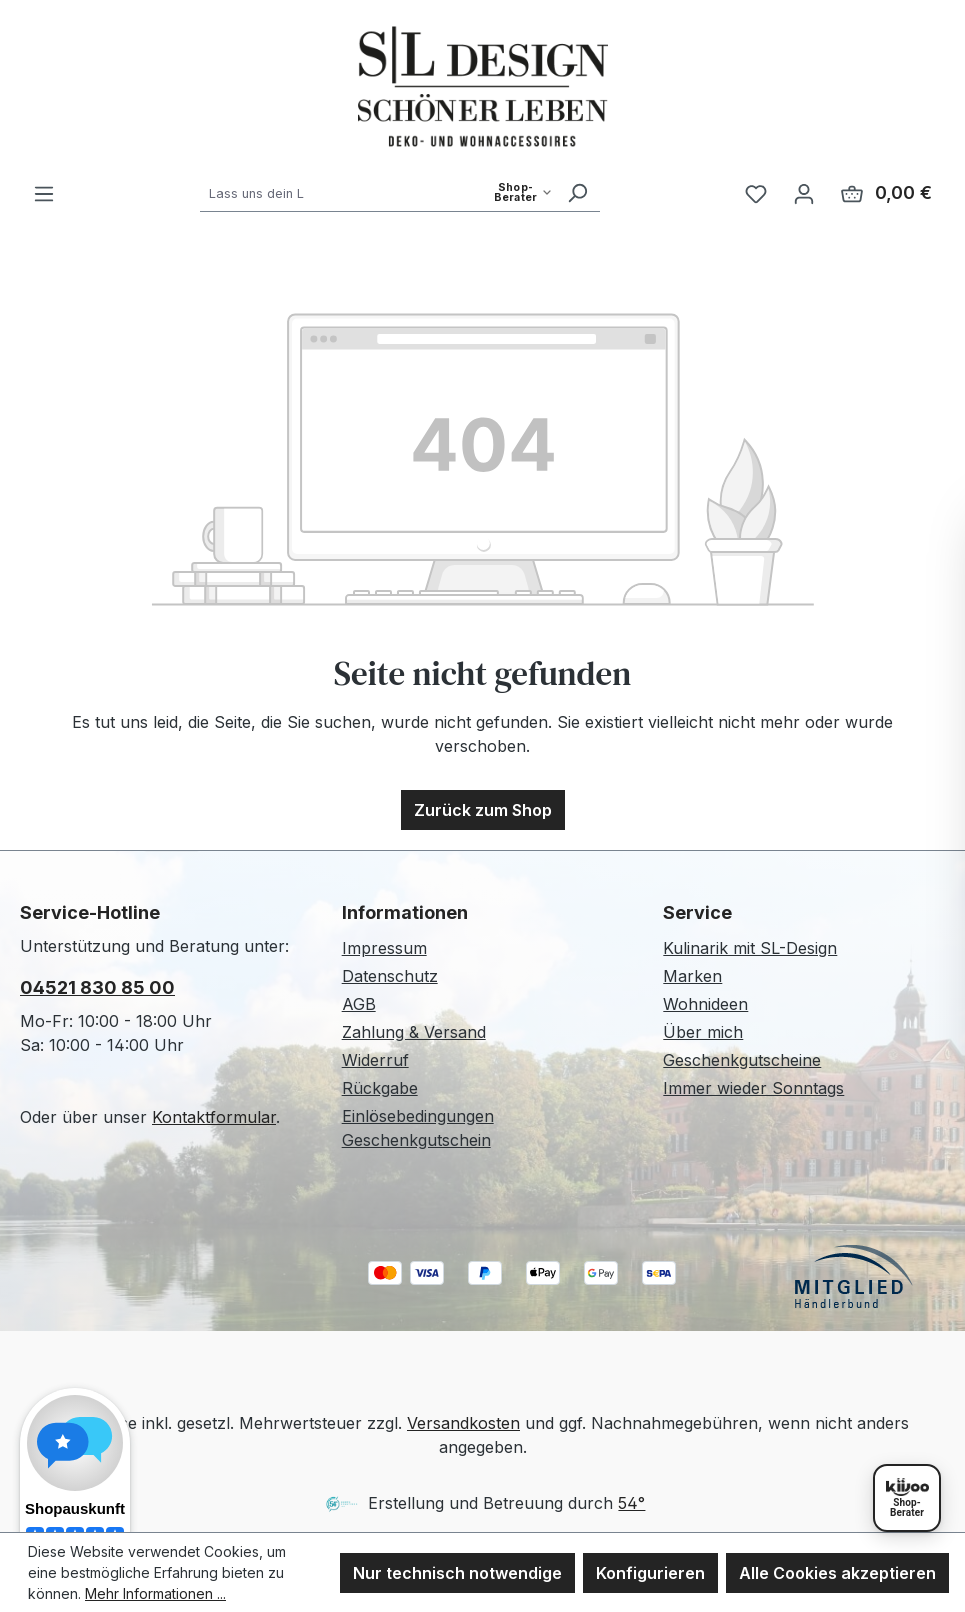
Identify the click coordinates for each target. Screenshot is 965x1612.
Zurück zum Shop (483, 810)
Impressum (384, 948)
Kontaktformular (214, 1117)
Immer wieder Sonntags (753, 1088)
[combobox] (377, 192)
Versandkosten (463, 1423)
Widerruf (375, 1060)
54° (631, 1503)
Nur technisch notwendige (457, 1573)
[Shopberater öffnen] (907, 1498)
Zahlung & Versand (414, 1032)
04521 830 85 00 (97, 987)
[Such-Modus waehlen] (523, 192)
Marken (692, 976)
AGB (359, 1004)
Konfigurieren (650, 1573)
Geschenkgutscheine (742, 1060)
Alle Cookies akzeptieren (837, 1573)
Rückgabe (380, 1088)
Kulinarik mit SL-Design (750, 948)
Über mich (703, 1032)
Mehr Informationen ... (155, 1593)
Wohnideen (705, 1004)
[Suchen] (577, 192)
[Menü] (44, 193)
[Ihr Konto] (804, 193)
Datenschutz (390, 976)
